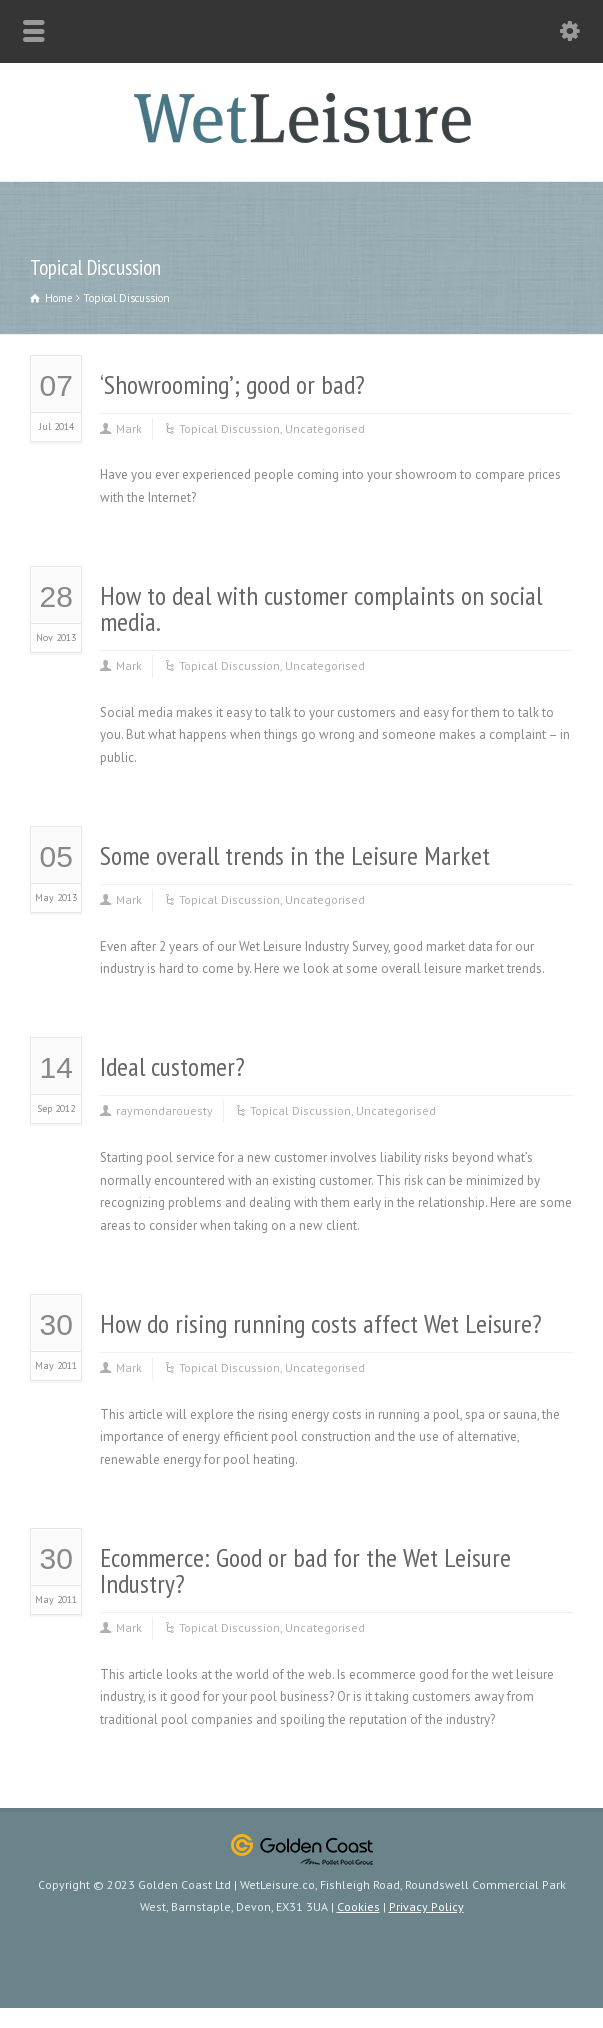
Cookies (358, 1906)
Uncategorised (325, 428)
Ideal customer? (172, 1066)
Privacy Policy (426, 1906)
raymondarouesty (164, 1110)
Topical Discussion (229, 428)
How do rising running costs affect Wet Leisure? (321, 1323)
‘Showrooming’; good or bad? (232, 384)
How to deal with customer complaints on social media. (321, 608)
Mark (129, 428)
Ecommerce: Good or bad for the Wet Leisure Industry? (305, 1570)
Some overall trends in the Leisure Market (295, 855)
